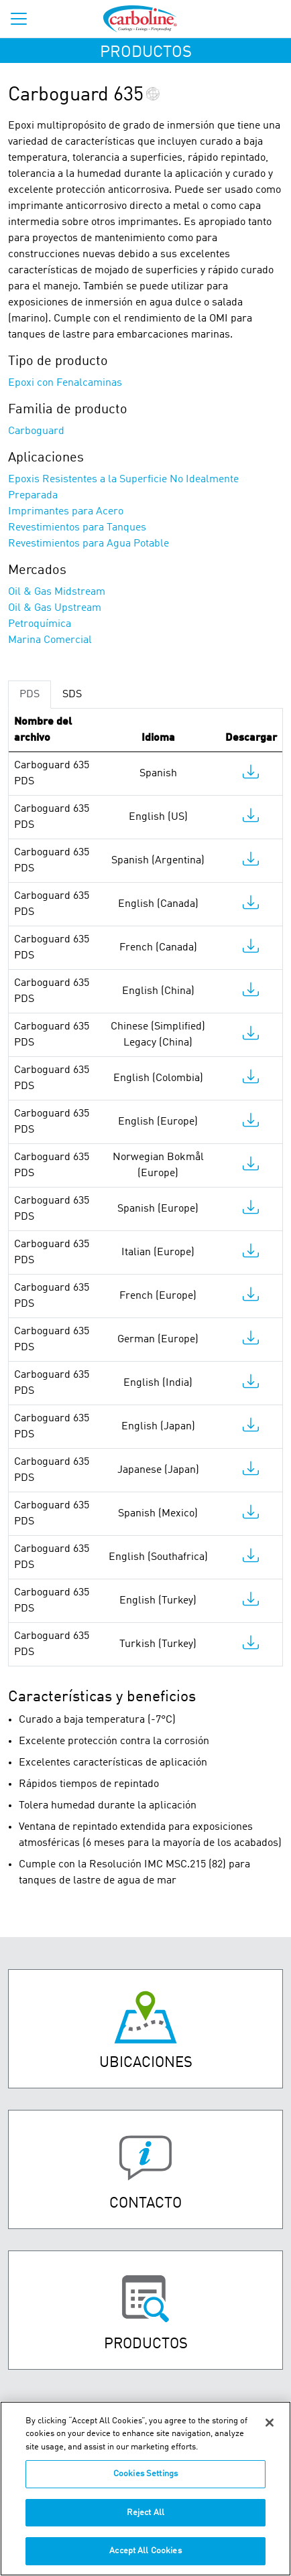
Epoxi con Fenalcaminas (65, 383)
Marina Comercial (50, 640)
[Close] (269, 2430)
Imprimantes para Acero (65, 511)
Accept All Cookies (145, 2559)
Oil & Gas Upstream (54, 608)
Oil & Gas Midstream (56, 592)
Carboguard (36, 431)
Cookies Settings (145, 2482)
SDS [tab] (72, 694)
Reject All (145, 2520)
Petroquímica (39, 624)
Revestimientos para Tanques (77, 527)
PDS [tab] (29, 694)
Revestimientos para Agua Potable (88, 544)
